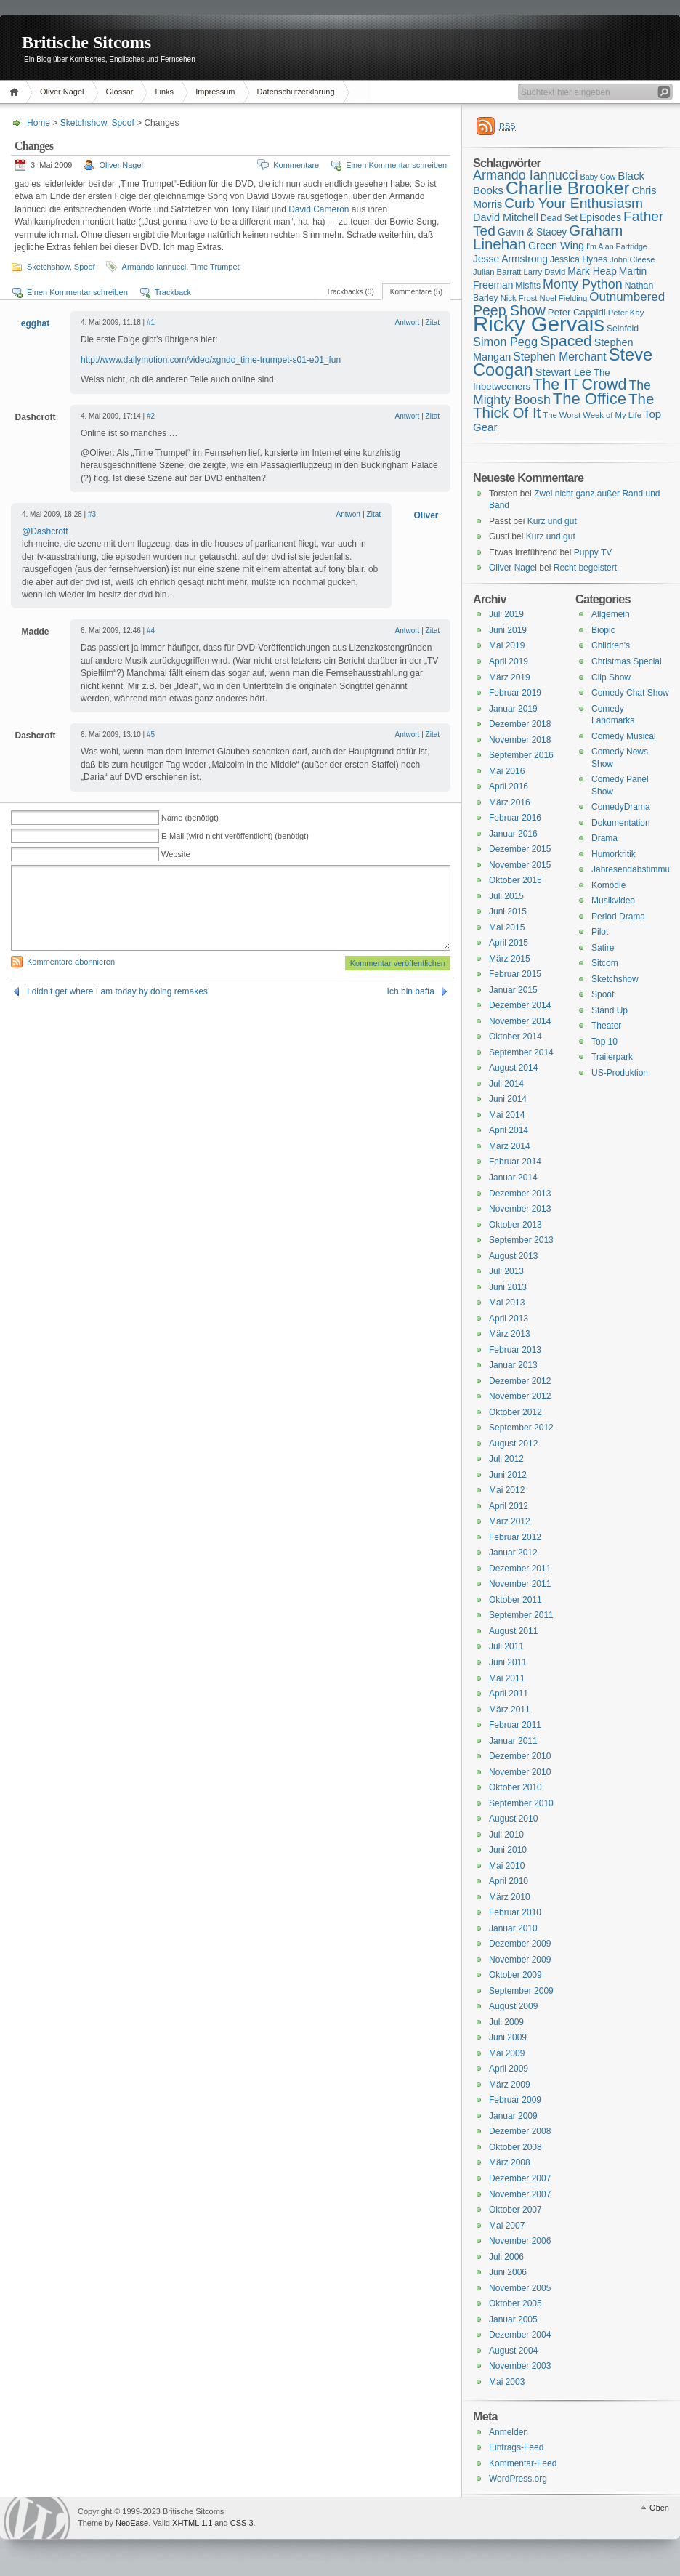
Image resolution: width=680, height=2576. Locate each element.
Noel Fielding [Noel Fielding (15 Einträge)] (563, 298)
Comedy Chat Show (630, 693)
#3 (92, 514)
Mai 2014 (507, 1115)
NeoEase (132, 2523)
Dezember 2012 (520, 1381)
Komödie (608, 885)
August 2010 (513, 1819)
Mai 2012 (507, 1490)
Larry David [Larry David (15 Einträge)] (544, 271)
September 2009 (521, 1991)
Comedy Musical (623, 736)
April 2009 (508, 2069)
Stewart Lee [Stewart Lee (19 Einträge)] (563, 372)
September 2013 (521, 1240)
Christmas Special (626, 661)
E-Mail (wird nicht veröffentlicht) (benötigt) (235, 836)
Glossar (120, 91)
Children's (610, 645)
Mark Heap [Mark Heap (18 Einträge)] (592, 271)
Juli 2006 (506, 2257)
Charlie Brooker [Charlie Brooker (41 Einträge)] (568, 188)
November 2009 (520, 1960)
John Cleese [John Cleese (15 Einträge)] (632, 259)
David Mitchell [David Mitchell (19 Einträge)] (505, 217)
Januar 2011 (513, 1741)
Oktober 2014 (515, 1036)
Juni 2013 (508, 1287)
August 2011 (513, 1631)
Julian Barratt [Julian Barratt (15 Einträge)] (497, 271)
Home (16, 92)
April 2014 (508, 1130)
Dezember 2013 (520, 1193)
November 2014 (520, 1021)
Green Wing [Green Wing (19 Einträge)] (556, 245)
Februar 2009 (515, 2100)
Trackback (173, 292)
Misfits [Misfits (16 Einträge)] (528, 286)
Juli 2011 (506, 1646)
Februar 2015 (515, 974)
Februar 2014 (515, 1161)
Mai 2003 (507, 2382)
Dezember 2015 (520, 849)
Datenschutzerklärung (296, 91)
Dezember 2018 (520, 724)
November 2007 (520, 2194)
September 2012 (521, 1427)
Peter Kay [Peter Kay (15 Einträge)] (626, 312)
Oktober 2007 (515, 2210)
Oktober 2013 (515, 1225)
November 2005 (520, 2288)
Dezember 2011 (520, 1568)
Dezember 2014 (520, 1005)
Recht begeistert (585, 568)
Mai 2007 (507, 2226)
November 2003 (520, 2366)
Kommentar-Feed (522, 2463)
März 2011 (509, 1709)
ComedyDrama (620, 807)
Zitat (433, 322)
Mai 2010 (507, 1866)
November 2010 (520, 1772)
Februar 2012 (515, 1537)
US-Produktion (619, 1073)
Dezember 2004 (520, 2335)
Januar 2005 (513, 2319)
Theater (606, 1026)
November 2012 (520, 1396)
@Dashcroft (45, 531)
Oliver (425, 515)
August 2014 (513, 1068)
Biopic (603, 630)
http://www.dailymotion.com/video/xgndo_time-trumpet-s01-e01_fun (211, 360)
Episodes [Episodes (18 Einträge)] (600, 217)
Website (175, 854)
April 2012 (508, 1506)
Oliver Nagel (62, 91)
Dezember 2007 (520, 2178)
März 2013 (509, 1334)
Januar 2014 (513, 1177)
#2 (151, 416)
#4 (151, 631)
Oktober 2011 (515, 1600)
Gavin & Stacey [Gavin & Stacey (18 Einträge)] (532, 232)
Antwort (406, 322)
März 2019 (509, 677)
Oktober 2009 (515, 1975)
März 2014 (509, 1146)
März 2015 (509, 959)
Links (164, 91)
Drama (604, 838)
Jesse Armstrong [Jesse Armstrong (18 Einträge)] (510, 259)
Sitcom (604, 963)
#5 (151, 734)
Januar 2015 (513, 990)
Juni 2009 (508, 2037)
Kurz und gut (552, 521)
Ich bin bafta (410, 991)
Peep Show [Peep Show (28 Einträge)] (509, 310)
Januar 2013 (513, 1365)
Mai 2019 (507, 645)
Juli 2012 (506, 1459)
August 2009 (513, 2006)
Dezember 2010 (520, 1756)
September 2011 (521, 1615)
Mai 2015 (507, 927)
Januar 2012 (513, 1552)
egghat (35, 323)
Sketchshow (83, 123)
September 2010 (521, 1803)
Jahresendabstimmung (635, 869)
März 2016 (509, 802)
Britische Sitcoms (86, 42)
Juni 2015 (508, 911)
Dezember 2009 (520, 1944)
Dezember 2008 (520, 2131)
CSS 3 (242, 2523)
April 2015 (508, 943)
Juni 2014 (508, 1099)
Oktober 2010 (515, 1787)
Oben (659, 2507)
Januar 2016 (513, 834)
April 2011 (508, 1694)
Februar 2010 (515, 1912)
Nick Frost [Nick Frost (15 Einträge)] (519, 298)
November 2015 (520, 865)
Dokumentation (620, 823)
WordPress (37, 2518)
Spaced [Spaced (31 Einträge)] (566, 340)
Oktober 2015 (515, 880)
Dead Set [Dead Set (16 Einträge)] (559, 218)
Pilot (599, 932)
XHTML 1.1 (192, 2523)
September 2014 (521, 1052)
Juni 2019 (508, 630)
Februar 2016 (515, 818)
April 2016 (508, 786)
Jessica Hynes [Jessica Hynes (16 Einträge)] (578, 259)
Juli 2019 (506, 614)
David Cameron (318, 209)
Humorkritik (613, 854)
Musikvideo (613, 900)
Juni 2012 (508, 1475)
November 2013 (520, 1209)
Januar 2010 (513, 1928)
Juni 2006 (508, 2272)
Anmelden (508, 2432)
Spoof (122, 123)
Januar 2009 (513, 2116)
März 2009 (509, 2085)
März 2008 (509, 2162)
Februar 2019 (515, 693)
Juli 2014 (506, 1084)
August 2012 (513, 1443)
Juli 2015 (506, 896)
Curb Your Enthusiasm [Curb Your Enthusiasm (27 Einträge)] (573, 203)
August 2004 (513, 2351)
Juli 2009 (506, 2022)
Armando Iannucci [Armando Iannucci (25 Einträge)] (525, 175)
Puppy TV (593, 552)
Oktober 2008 (515, 2147)
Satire (602, 948)
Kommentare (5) (416, 292)
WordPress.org (518, 2479)
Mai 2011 (507, 1678)
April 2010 (508, 1881)
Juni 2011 (508, 1662)
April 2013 (508, 1318)
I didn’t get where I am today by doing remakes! (118, 991)
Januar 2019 (513, 709)
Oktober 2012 (515, 1412)
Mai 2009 (507, 2053)
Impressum (215, 91)
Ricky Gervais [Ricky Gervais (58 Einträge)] (538, 324)
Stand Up (609, 1010)
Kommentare (296, 165)
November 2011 (520, 1584)
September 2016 (521, 755)
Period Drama (618, 916)
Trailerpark (612, 1057)
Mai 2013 (507, 1302)
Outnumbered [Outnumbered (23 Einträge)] (627, 297)
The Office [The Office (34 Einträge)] (589, 399)
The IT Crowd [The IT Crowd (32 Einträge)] (579, 384)
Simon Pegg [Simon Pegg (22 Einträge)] (505, 341)
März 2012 (509, 1521)
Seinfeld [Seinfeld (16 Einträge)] (623, 328)
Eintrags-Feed (516, 2447)
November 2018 (520, 740)
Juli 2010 (506, 1835)
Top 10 (604, 1042)
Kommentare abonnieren (71, 961)
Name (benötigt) (190, 817)
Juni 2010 (508, 1850)
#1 (151, 322)
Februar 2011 (515, 1725)
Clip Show (611, 677)
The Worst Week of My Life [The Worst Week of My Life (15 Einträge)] (592, 415)
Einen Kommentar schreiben (396, 165)
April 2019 (508, 661)
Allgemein (610, 614)
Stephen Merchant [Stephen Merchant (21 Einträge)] (559, 356)
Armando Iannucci (154, 266)
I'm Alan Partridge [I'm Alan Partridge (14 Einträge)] (616, 246)
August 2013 (513, 1256)
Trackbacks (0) (350, 292)
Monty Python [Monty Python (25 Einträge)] (583, 284)
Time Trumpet (214, 266)
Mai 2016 (507, 771)
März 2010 (509, 1897)
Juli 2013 (506, 1271)
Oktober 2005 (515, 2303)
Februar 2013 (515, 1350)
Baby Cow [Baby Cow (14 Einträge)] (598, 176)
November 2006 (520, 2241)
